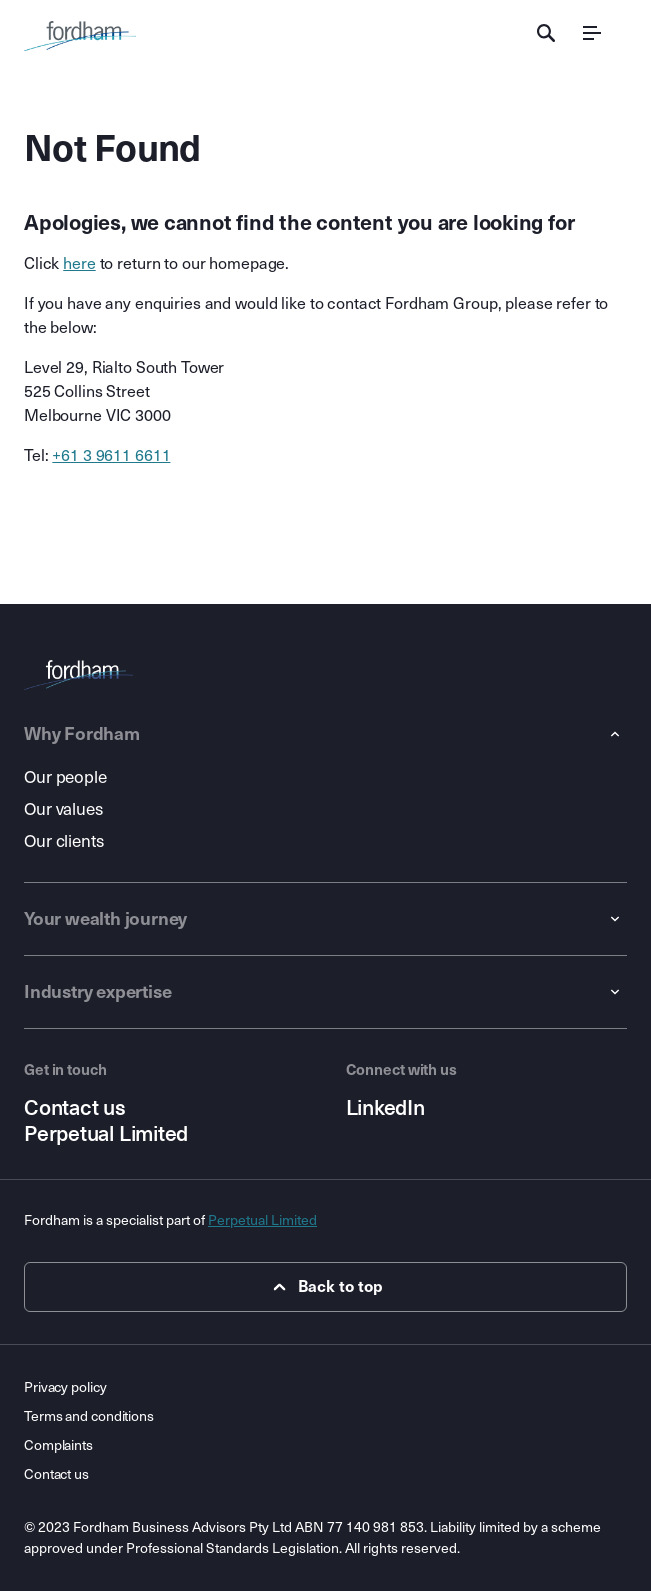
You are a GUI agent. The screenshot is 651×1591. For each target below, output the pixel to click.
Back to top (325, 1287)
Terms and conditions (89, 1416)
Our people (65, 777)
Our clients (64, 841)
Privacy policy (65, 1387)
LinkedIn (385, 1108)
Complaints (58, 1445)
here (79, 263)
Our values (63, 809)
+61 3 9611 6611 (111, 455)
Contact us (75, 1108)
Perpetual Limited (106, 1134)
